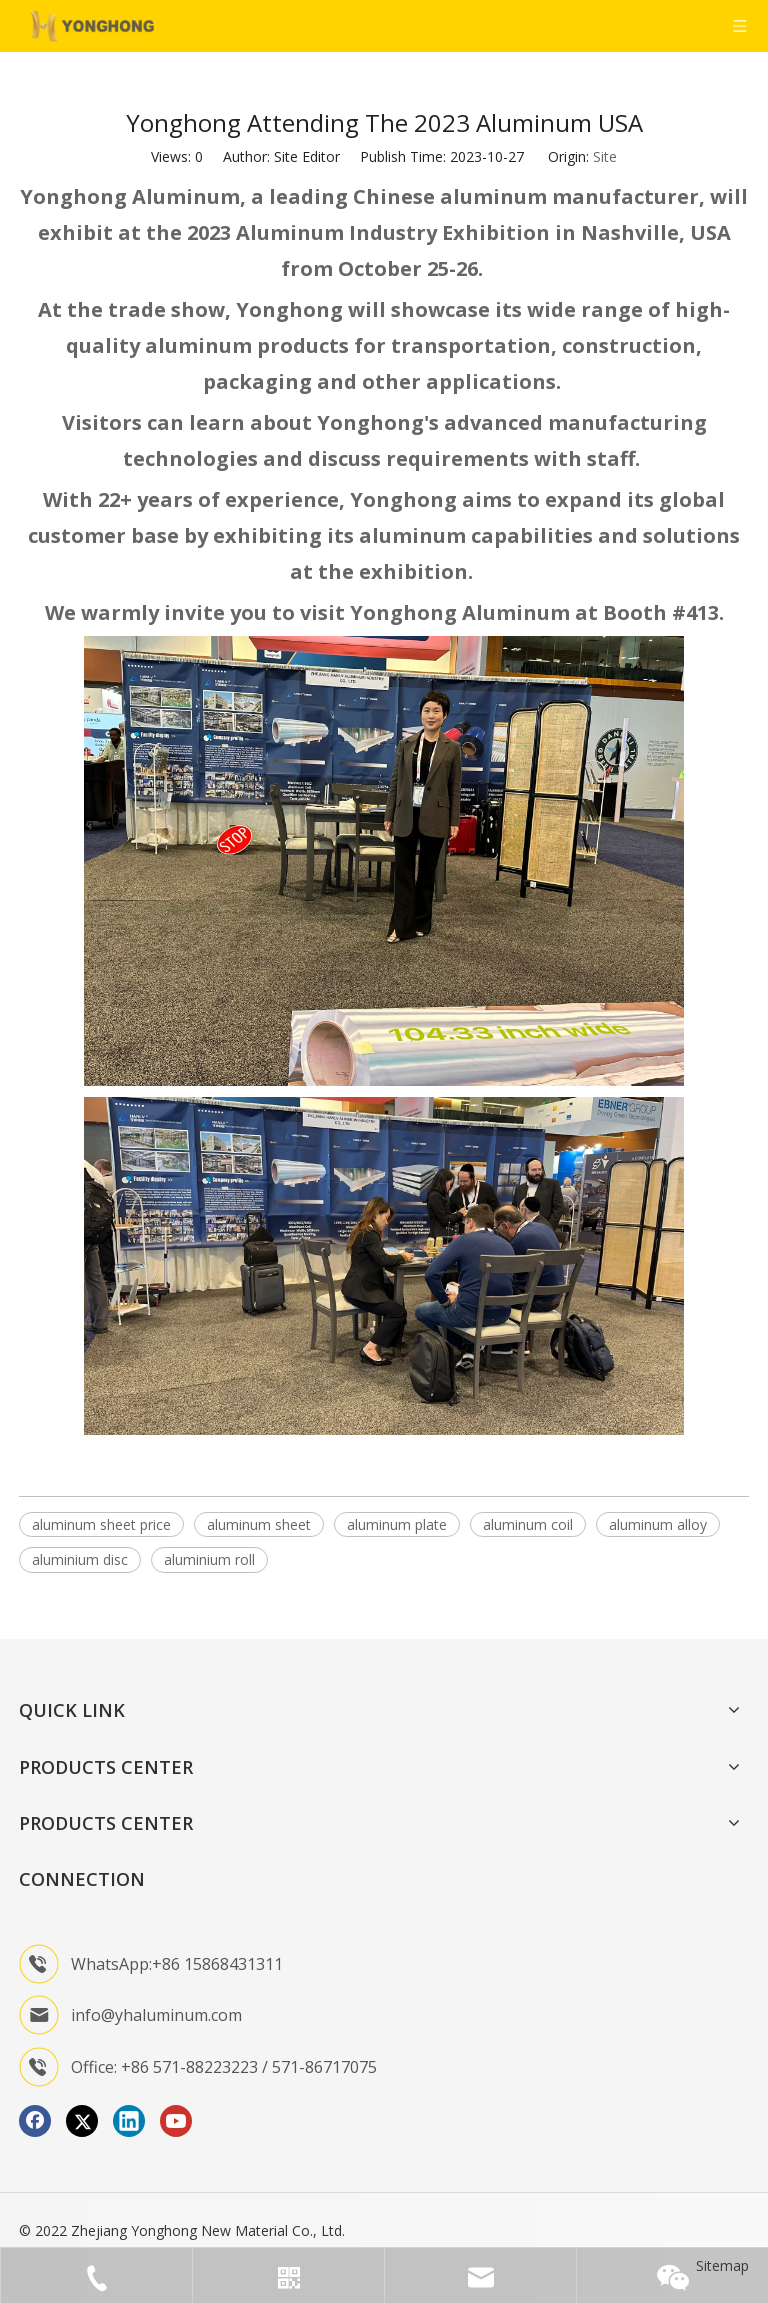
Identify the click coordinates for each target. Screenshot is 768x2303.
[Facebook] (35, 2121)
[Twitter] (82, 2121)
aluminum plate (397, 1524)
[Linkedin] (129, 2121)
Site (605, 156)
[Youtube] (176, 2121)
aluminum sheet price (101, 1524)
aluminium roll (209, 1559)
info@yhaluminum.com (156, 2015)
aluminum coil (528, 1524)
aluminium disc (80, 1559)
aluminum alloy (658, 1524)
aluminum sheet (259, 1524)
